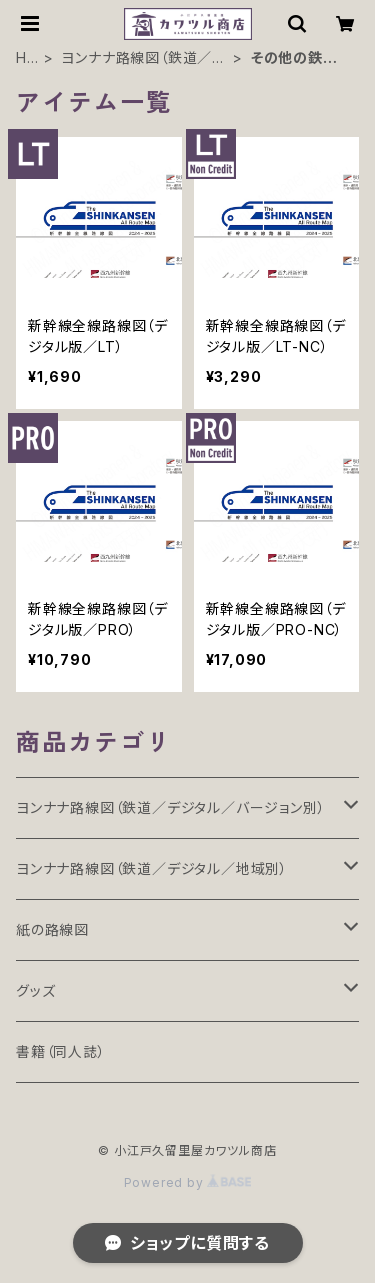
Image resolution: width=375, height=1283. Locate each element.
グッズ (35, 990)
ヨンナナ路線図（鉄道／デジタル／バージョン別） (170, 807)
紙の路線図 (52, 929)
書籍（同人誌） (61, 1051)
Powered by (188, 1182)
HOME (27, 58)
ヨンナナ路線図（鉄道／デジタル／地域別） (143, 58)
